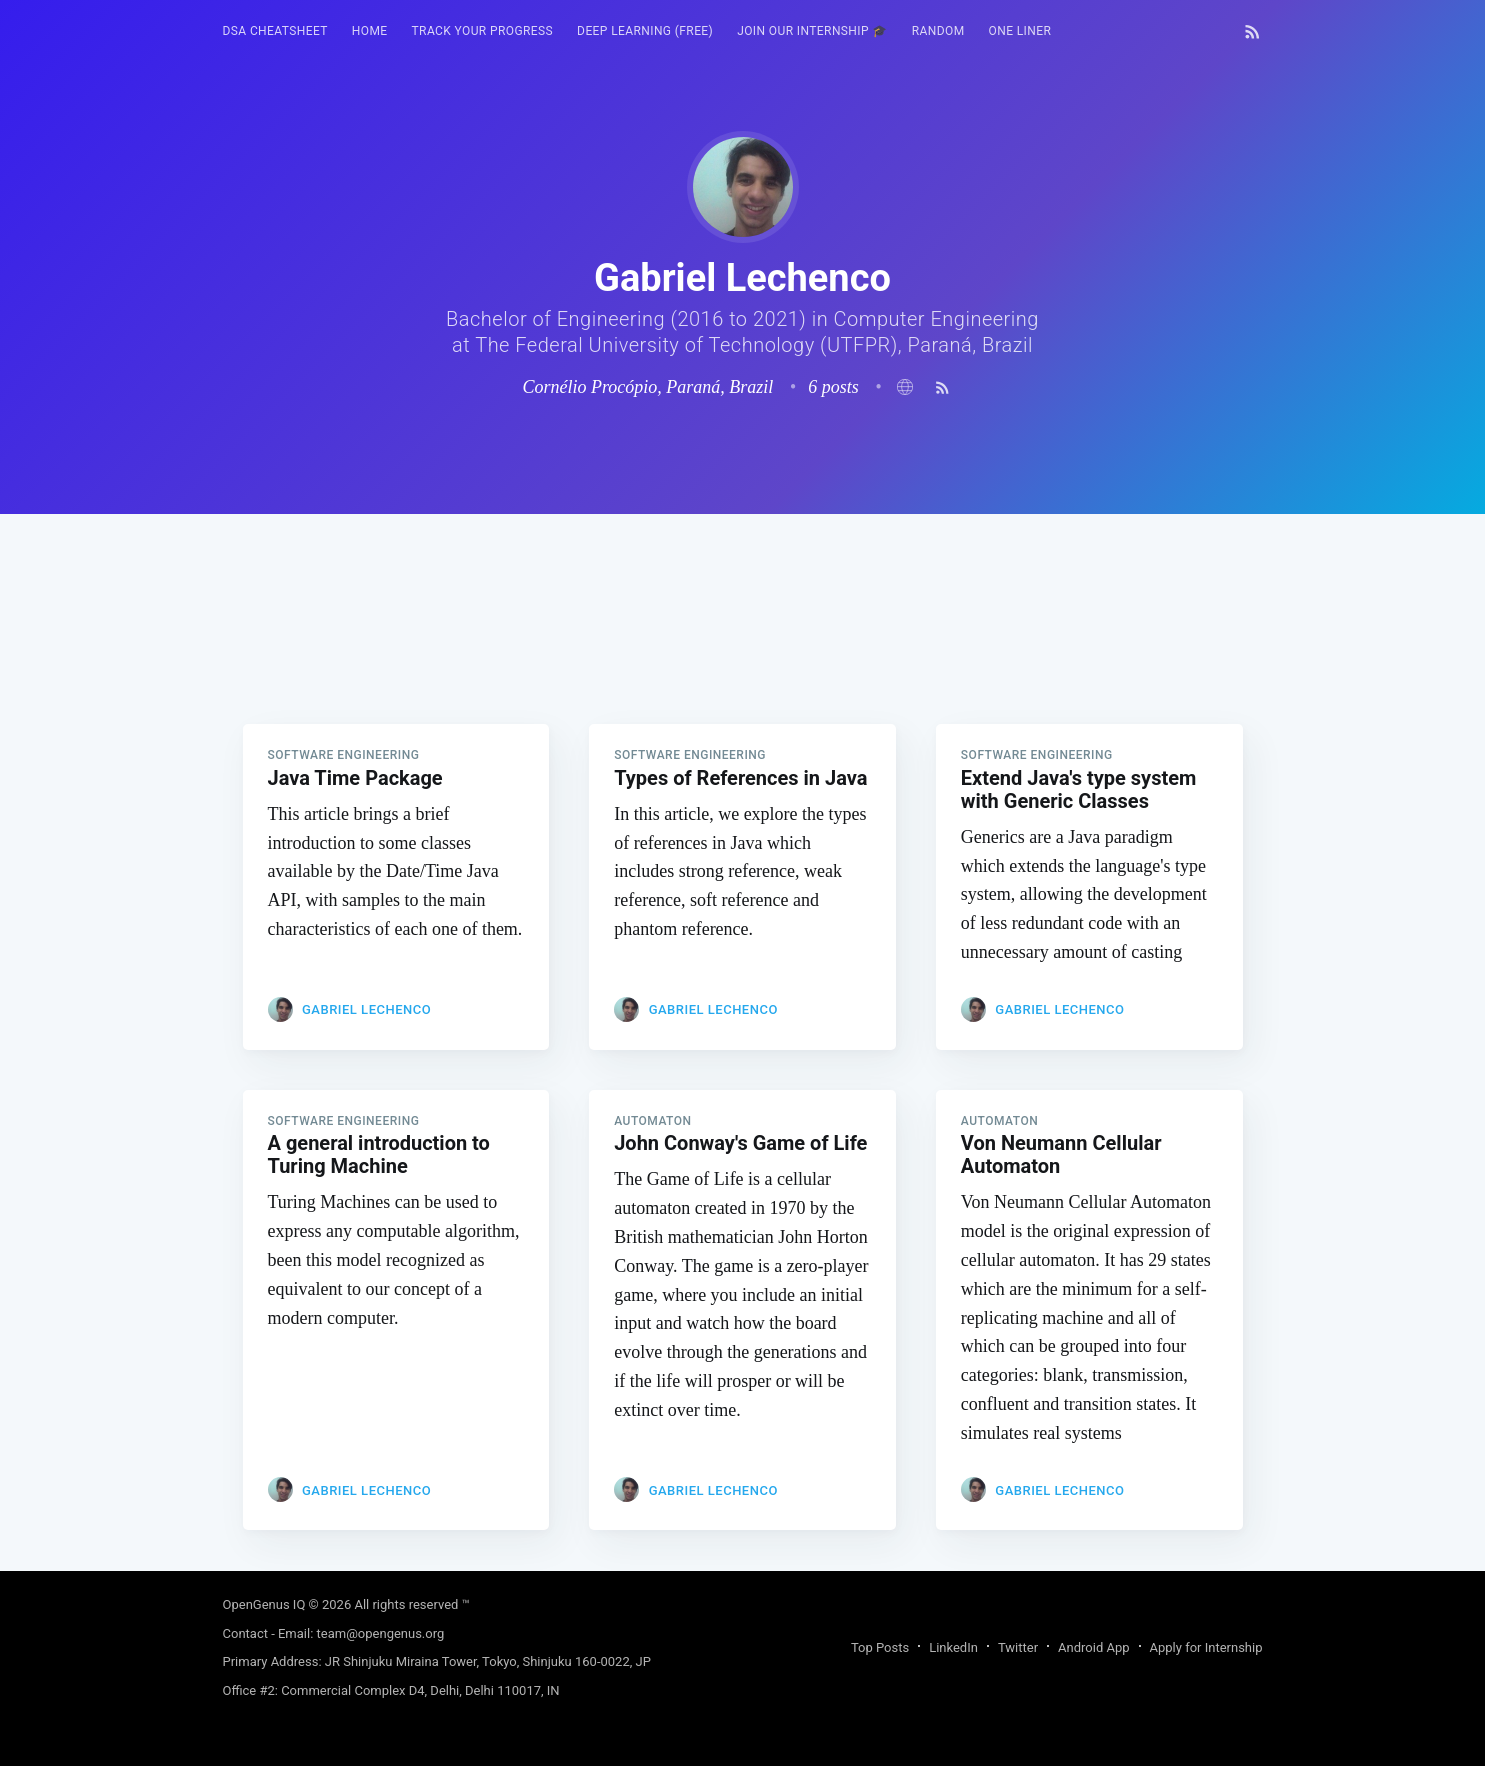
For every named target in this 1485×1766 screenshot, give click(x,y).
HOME (370, 31)
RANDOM (938, 31)
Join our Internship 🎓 (812, 31)
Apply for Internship (1206, 1647)
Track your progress (483, 31)
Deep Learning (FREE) (645, 31)
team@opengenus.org (381, 1633)
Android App (1093, 1647)
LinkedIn (953, 1647)
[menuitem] (275, 31)
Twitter (1018, 1647)
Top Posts (880, 1647)
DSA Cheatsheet (275, 31)
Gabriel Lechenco (366, 1009)
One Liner (1020, 31)
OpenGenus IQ (264, 1604)
